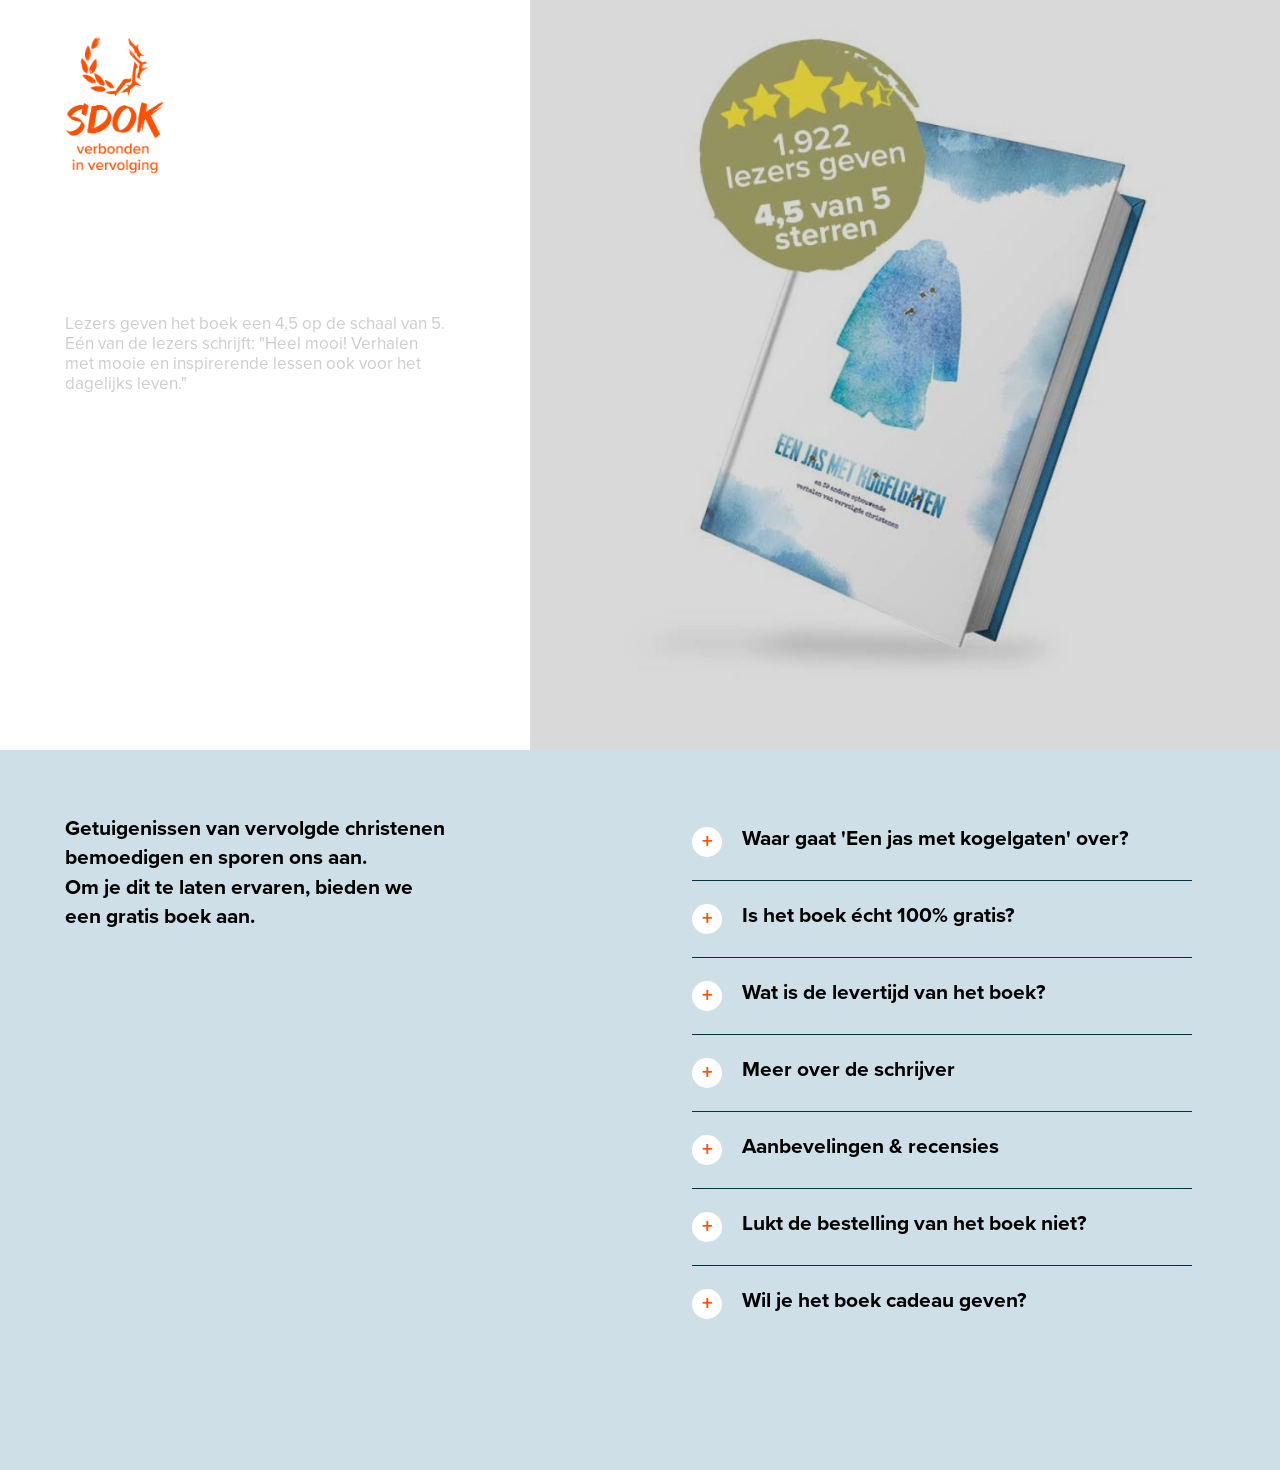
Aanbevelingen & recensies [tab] (870, 1146)
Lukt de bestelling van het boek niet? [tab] (914, 1223)
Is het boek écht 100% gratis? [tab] (878, 915)
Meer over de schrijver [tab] (848, 1069)
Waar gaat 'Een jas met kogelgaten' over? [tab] (935, 838)
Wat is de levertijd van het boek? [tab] (894, 992)
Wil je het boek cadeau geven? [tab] (884, 1300)
